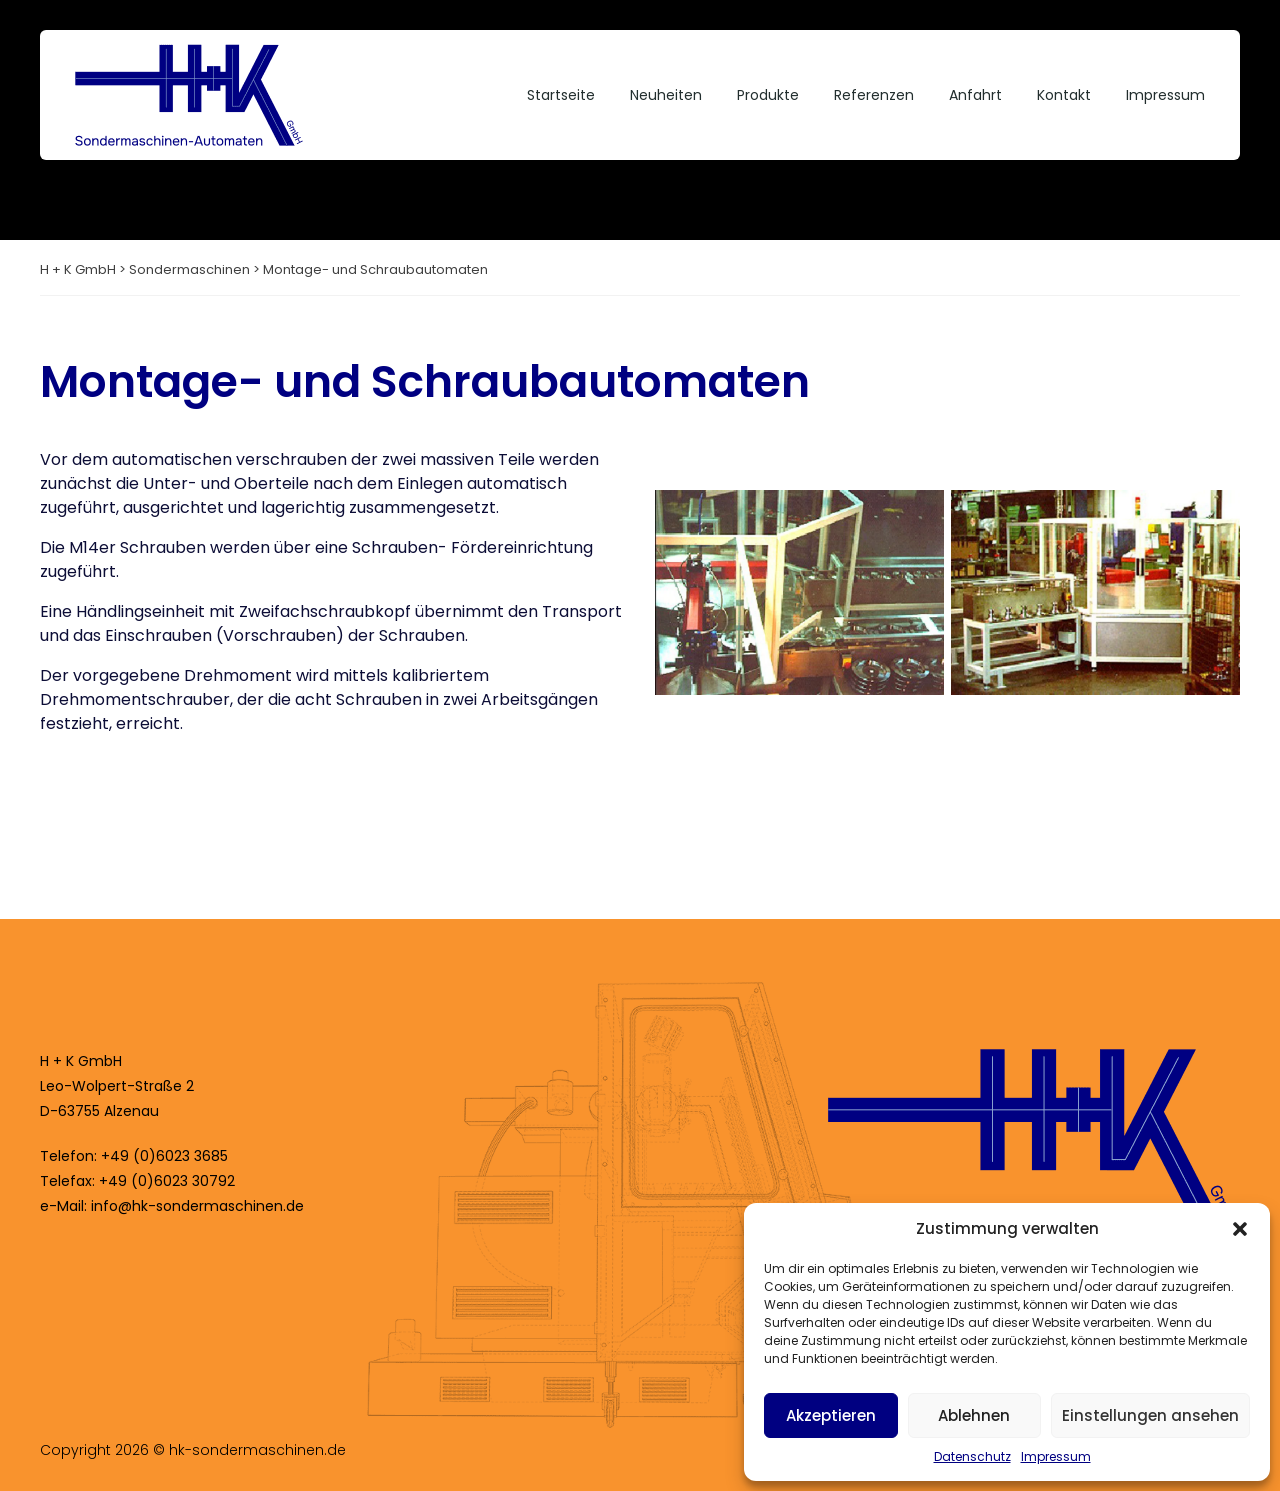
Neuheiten (666, 95)
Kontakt (1064, 95)
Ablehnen (974, 1415)
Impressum (1056, 1456)
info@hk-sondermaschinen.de (197, 1206)
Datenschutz (972, 1456)
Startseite (561, 95)
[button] (1240, 1229)
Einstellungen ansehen (1150, 1415)
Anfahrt (975, 95)
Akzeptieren (831, 1415)
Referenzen (874, 95)
